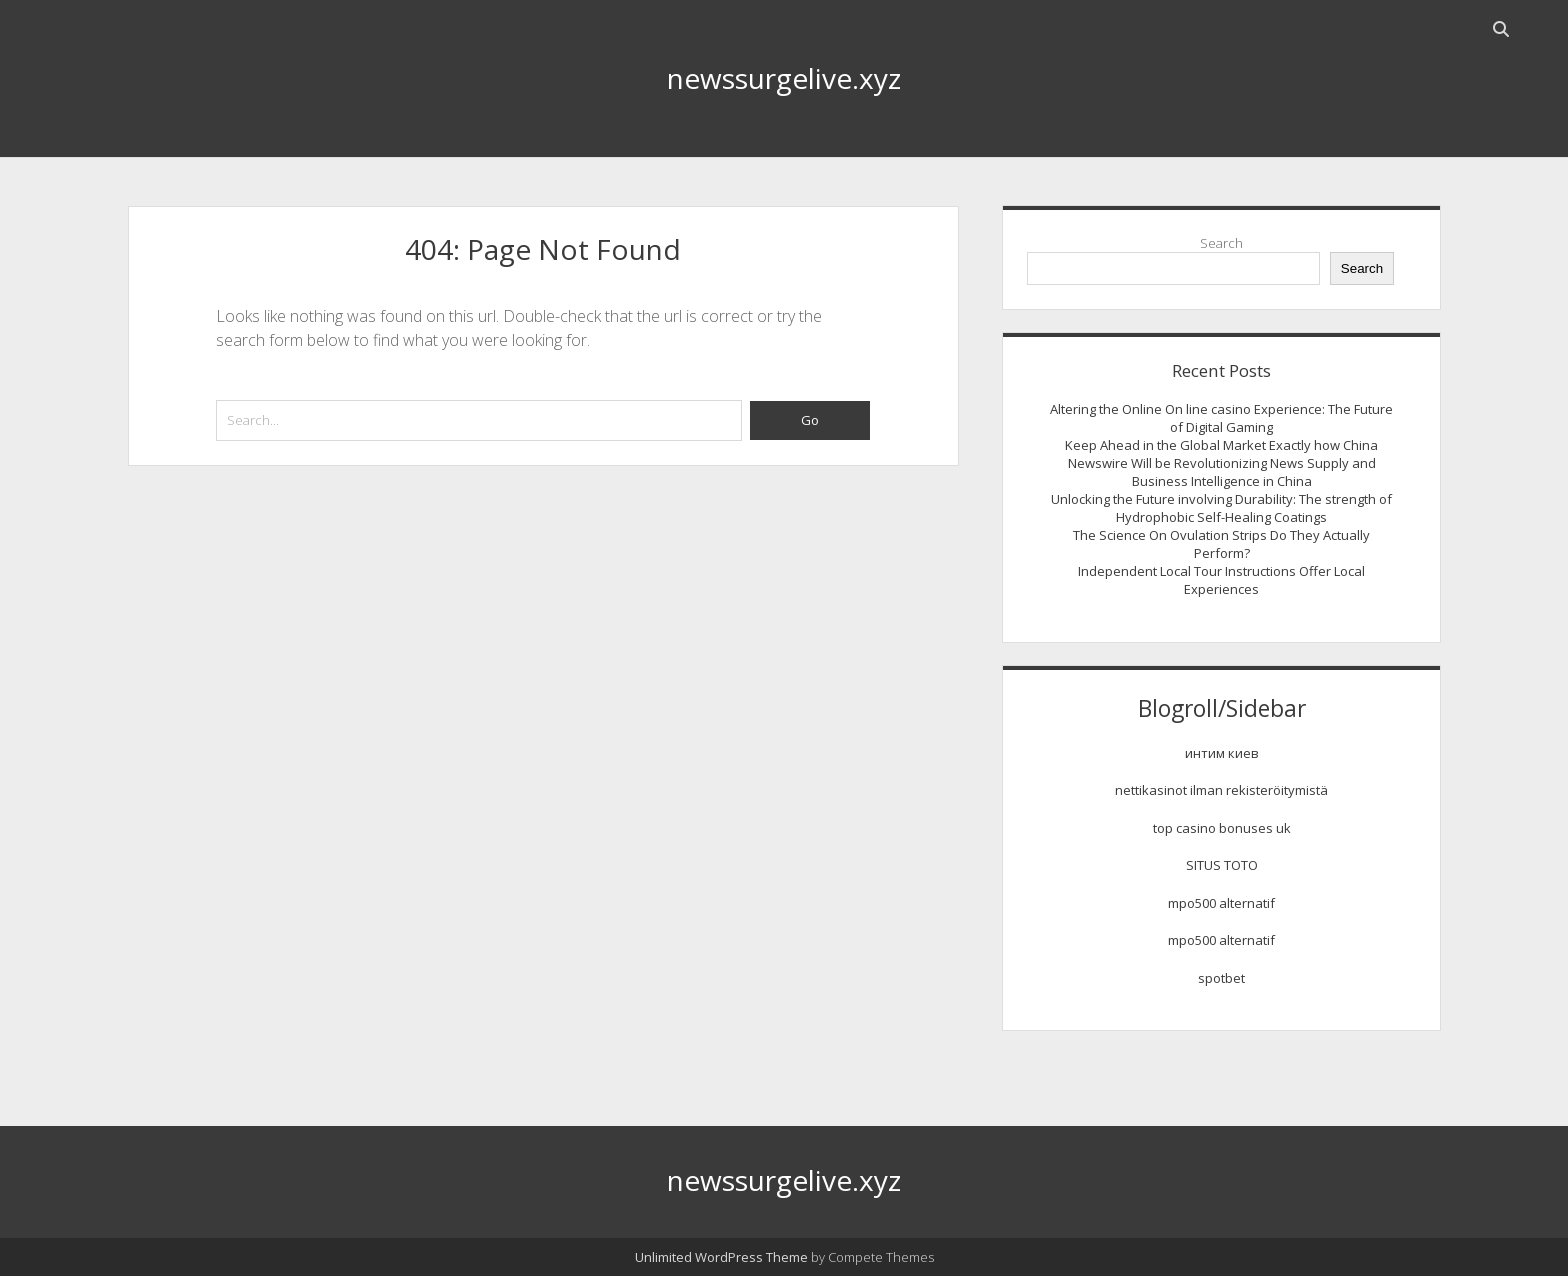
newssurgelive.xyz (784, 78)
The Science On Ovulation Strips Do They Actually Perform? (1221, 544)
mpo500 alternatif (1221, 903)
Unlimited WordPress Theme (721, 1257)
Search (1221, 243)
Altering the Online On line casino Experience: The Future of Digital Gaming (1221, 418)
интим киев (1222, 753)
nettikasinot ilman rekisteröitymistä (1221, 790)
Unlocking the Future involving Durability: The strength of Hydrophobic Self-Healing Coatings (1221, 508)
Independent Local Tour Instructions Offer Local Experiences (1221, 580)
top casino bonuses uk (1222, 828)
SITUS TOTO (1222, 865)
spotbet (1221, 978)
